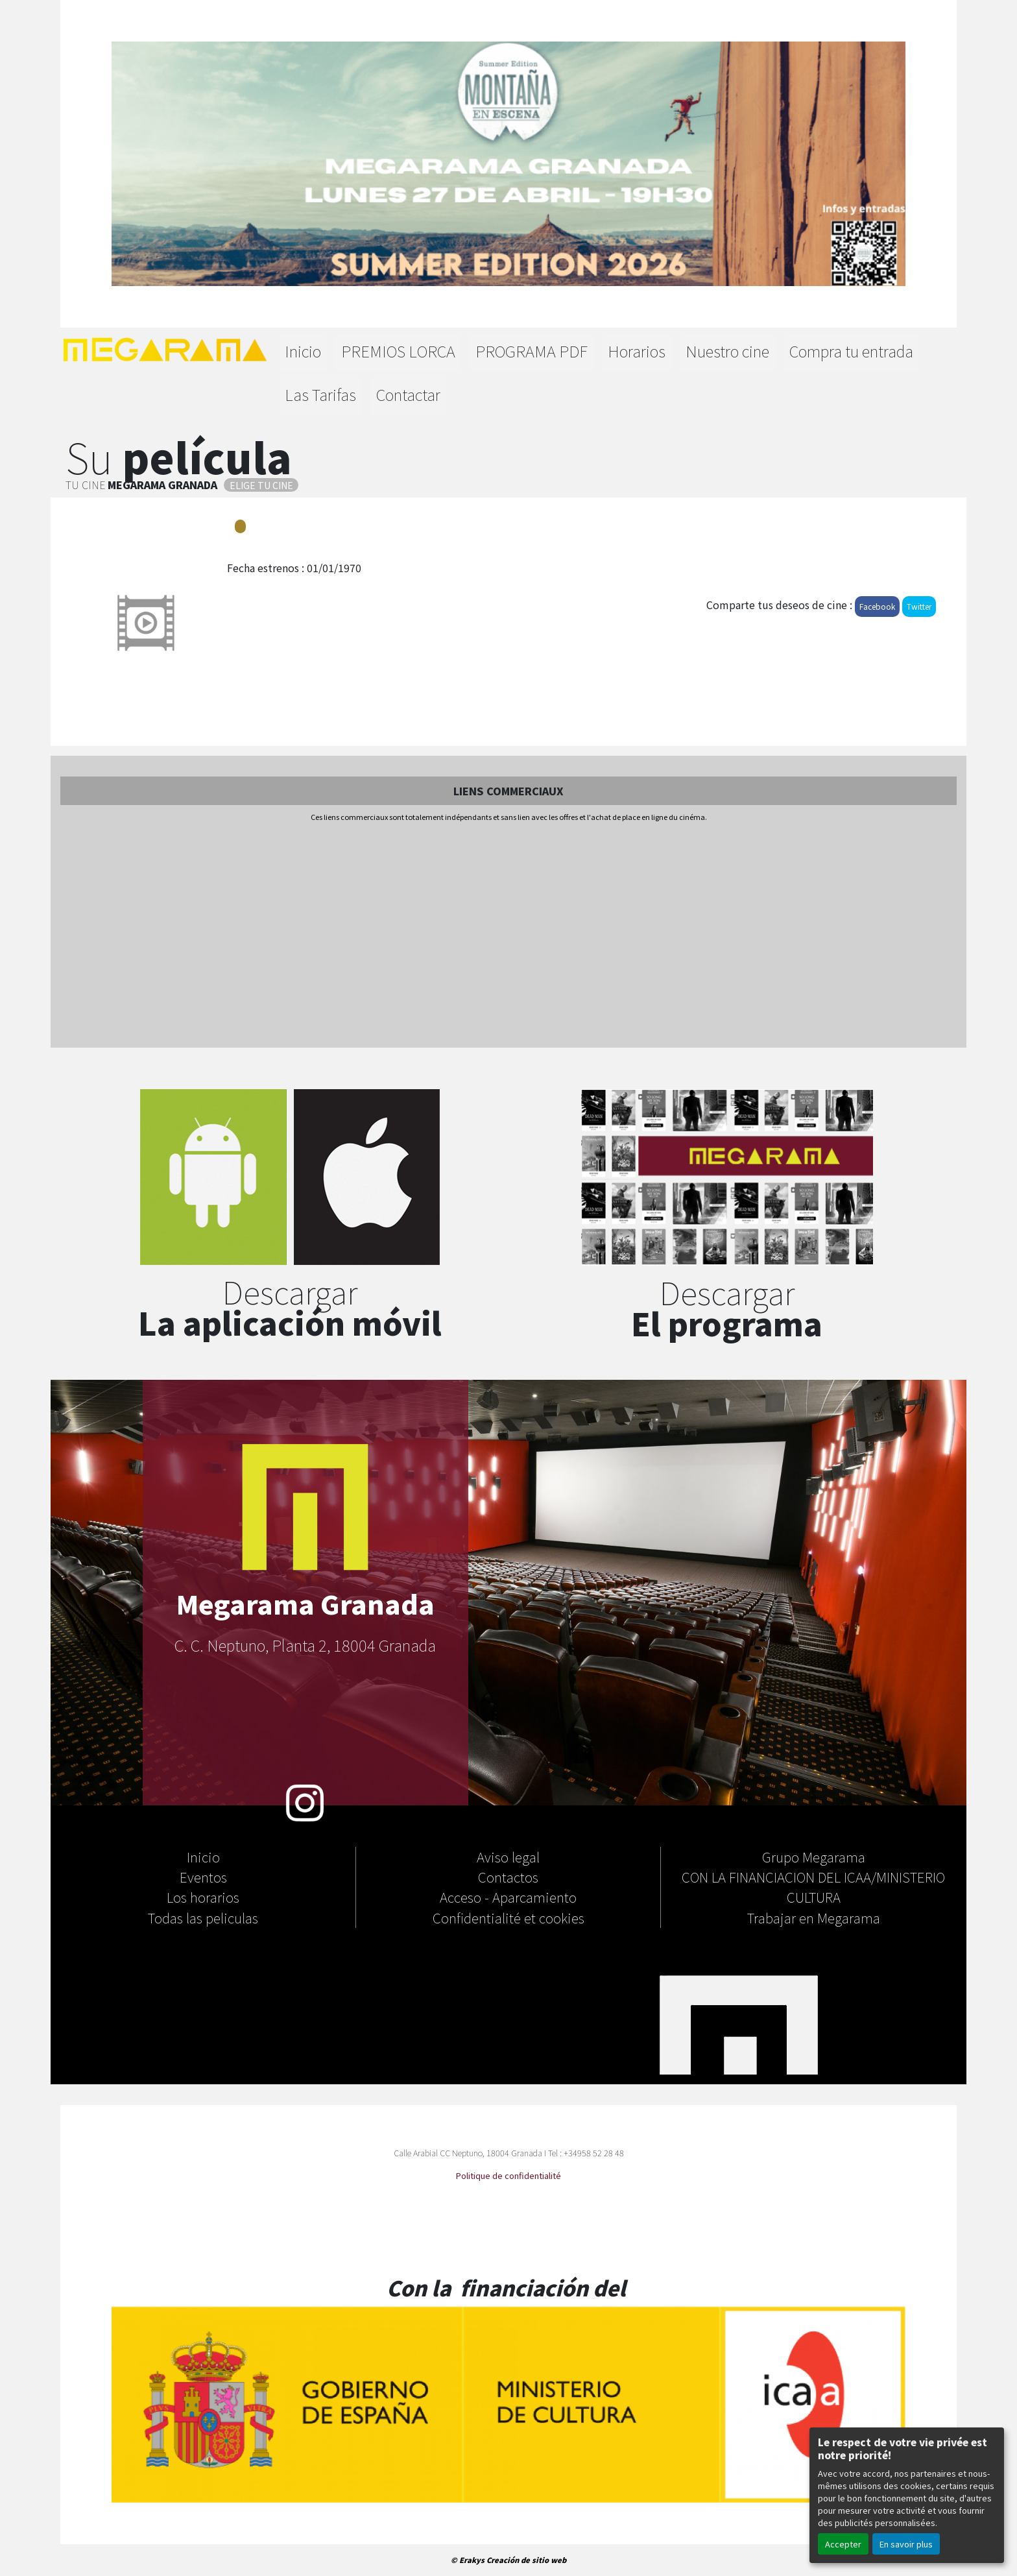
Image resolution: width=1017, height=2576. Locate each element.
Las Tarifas (320, 394)
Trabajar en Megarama (813, 1917)
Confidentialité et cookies (508, 1917)
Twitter (919, 606)
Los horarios (203, 1897)
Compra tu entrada (851, 350)
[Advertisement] (508, 936)
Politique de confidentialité (508, 2175)
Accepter (843, 2544)
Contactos (508, 1876)
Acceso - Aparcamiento (508, 1897)
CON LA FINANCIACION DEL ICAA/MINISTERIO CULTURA (813, 1887)
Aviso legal (508, 1856)
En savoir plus (906, 2544)
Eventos (203, 1876)
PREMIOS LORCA (398, 350)
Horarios (636, 350)
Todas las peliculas (203, 1917)
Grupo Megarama (813, 1856)
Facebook (877, 606)
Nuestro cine (727, 350)
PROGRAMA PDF (531, 350)
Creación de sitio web (526, 2560)
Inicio (303, 350)
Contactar (408, 394)
